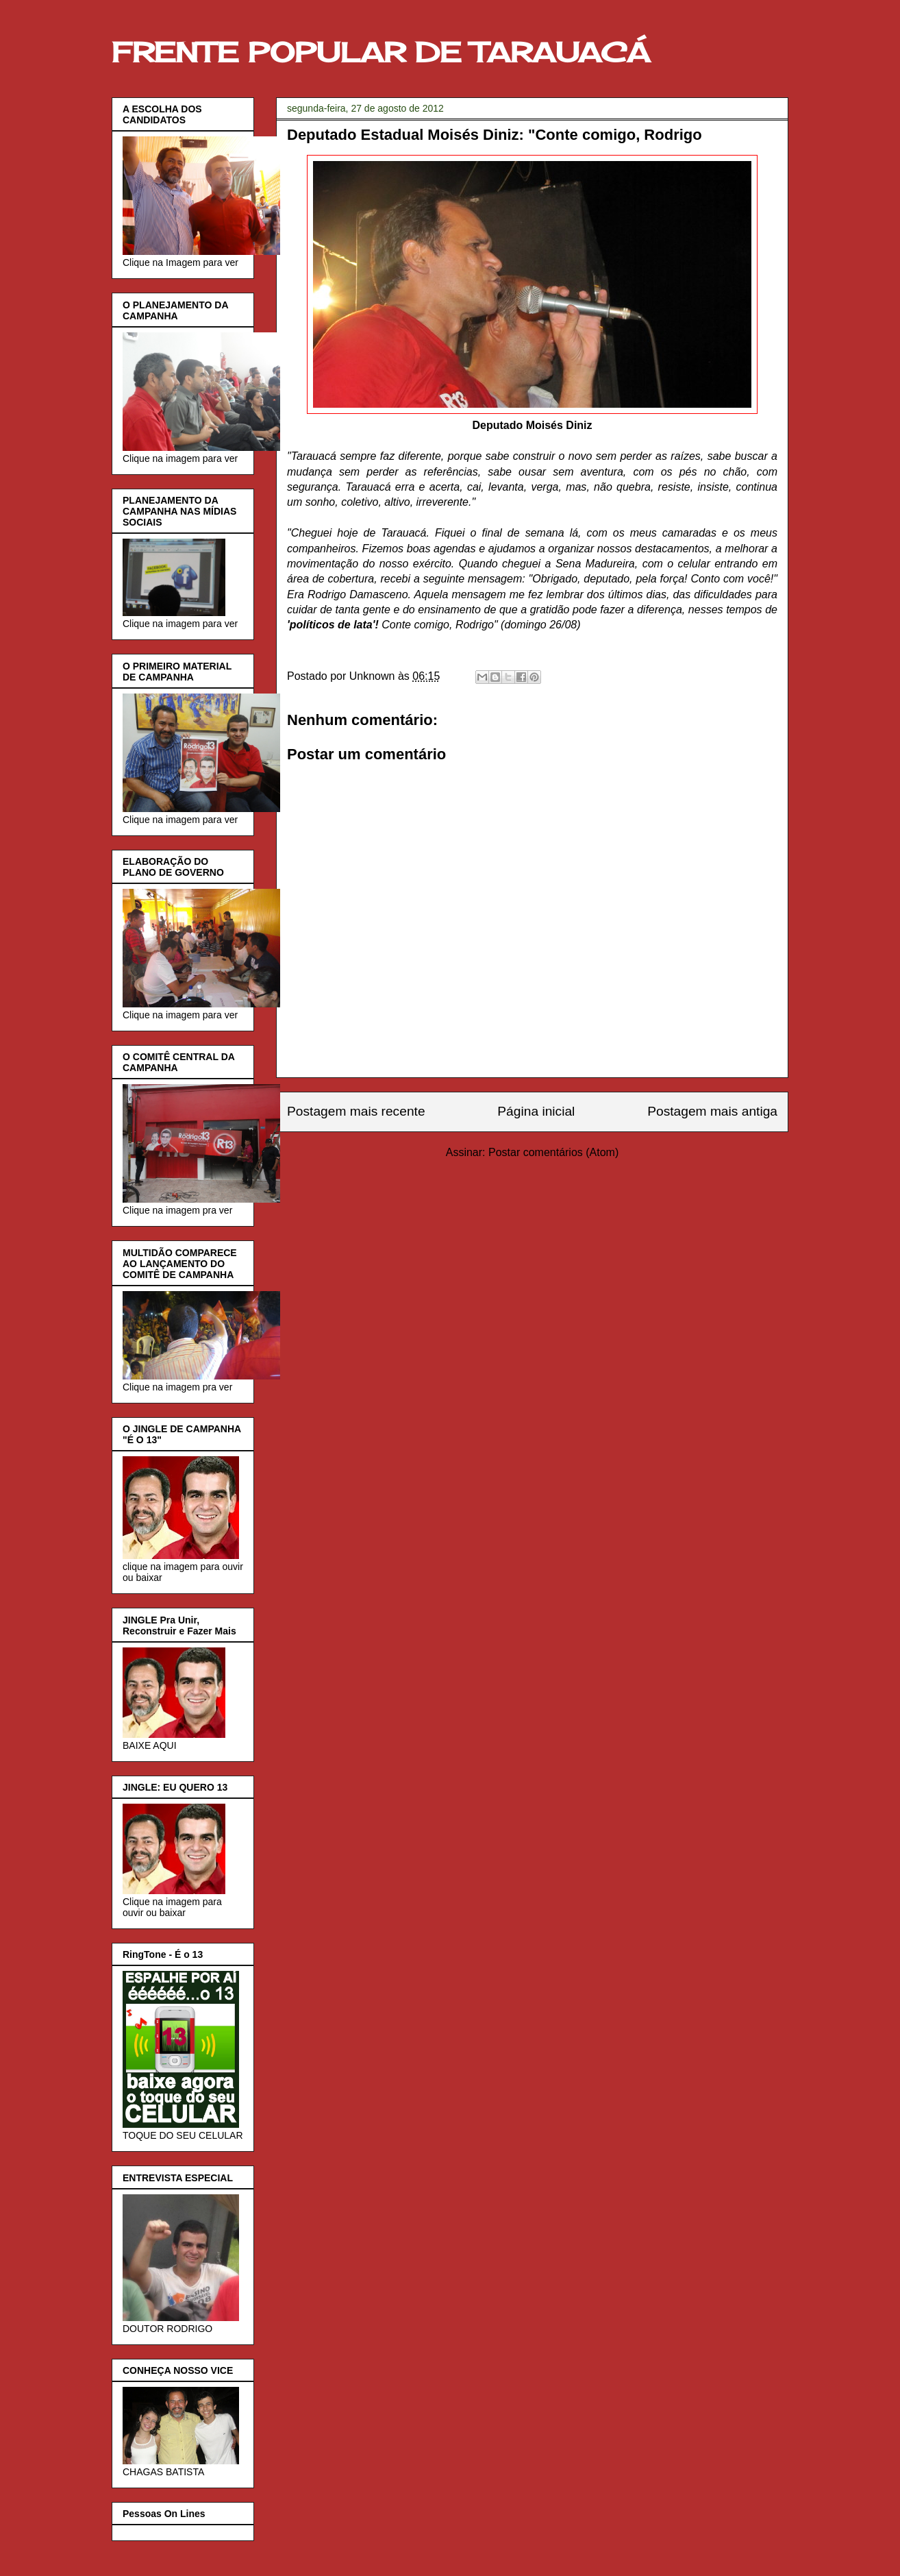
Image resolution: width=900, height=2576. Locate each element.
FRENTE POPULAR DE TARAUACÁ (381, 52)
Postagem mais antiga (712, 1111)
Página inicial (536, 1111)
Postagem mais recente (356, 1111)
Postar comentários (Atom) (553, 1152)
